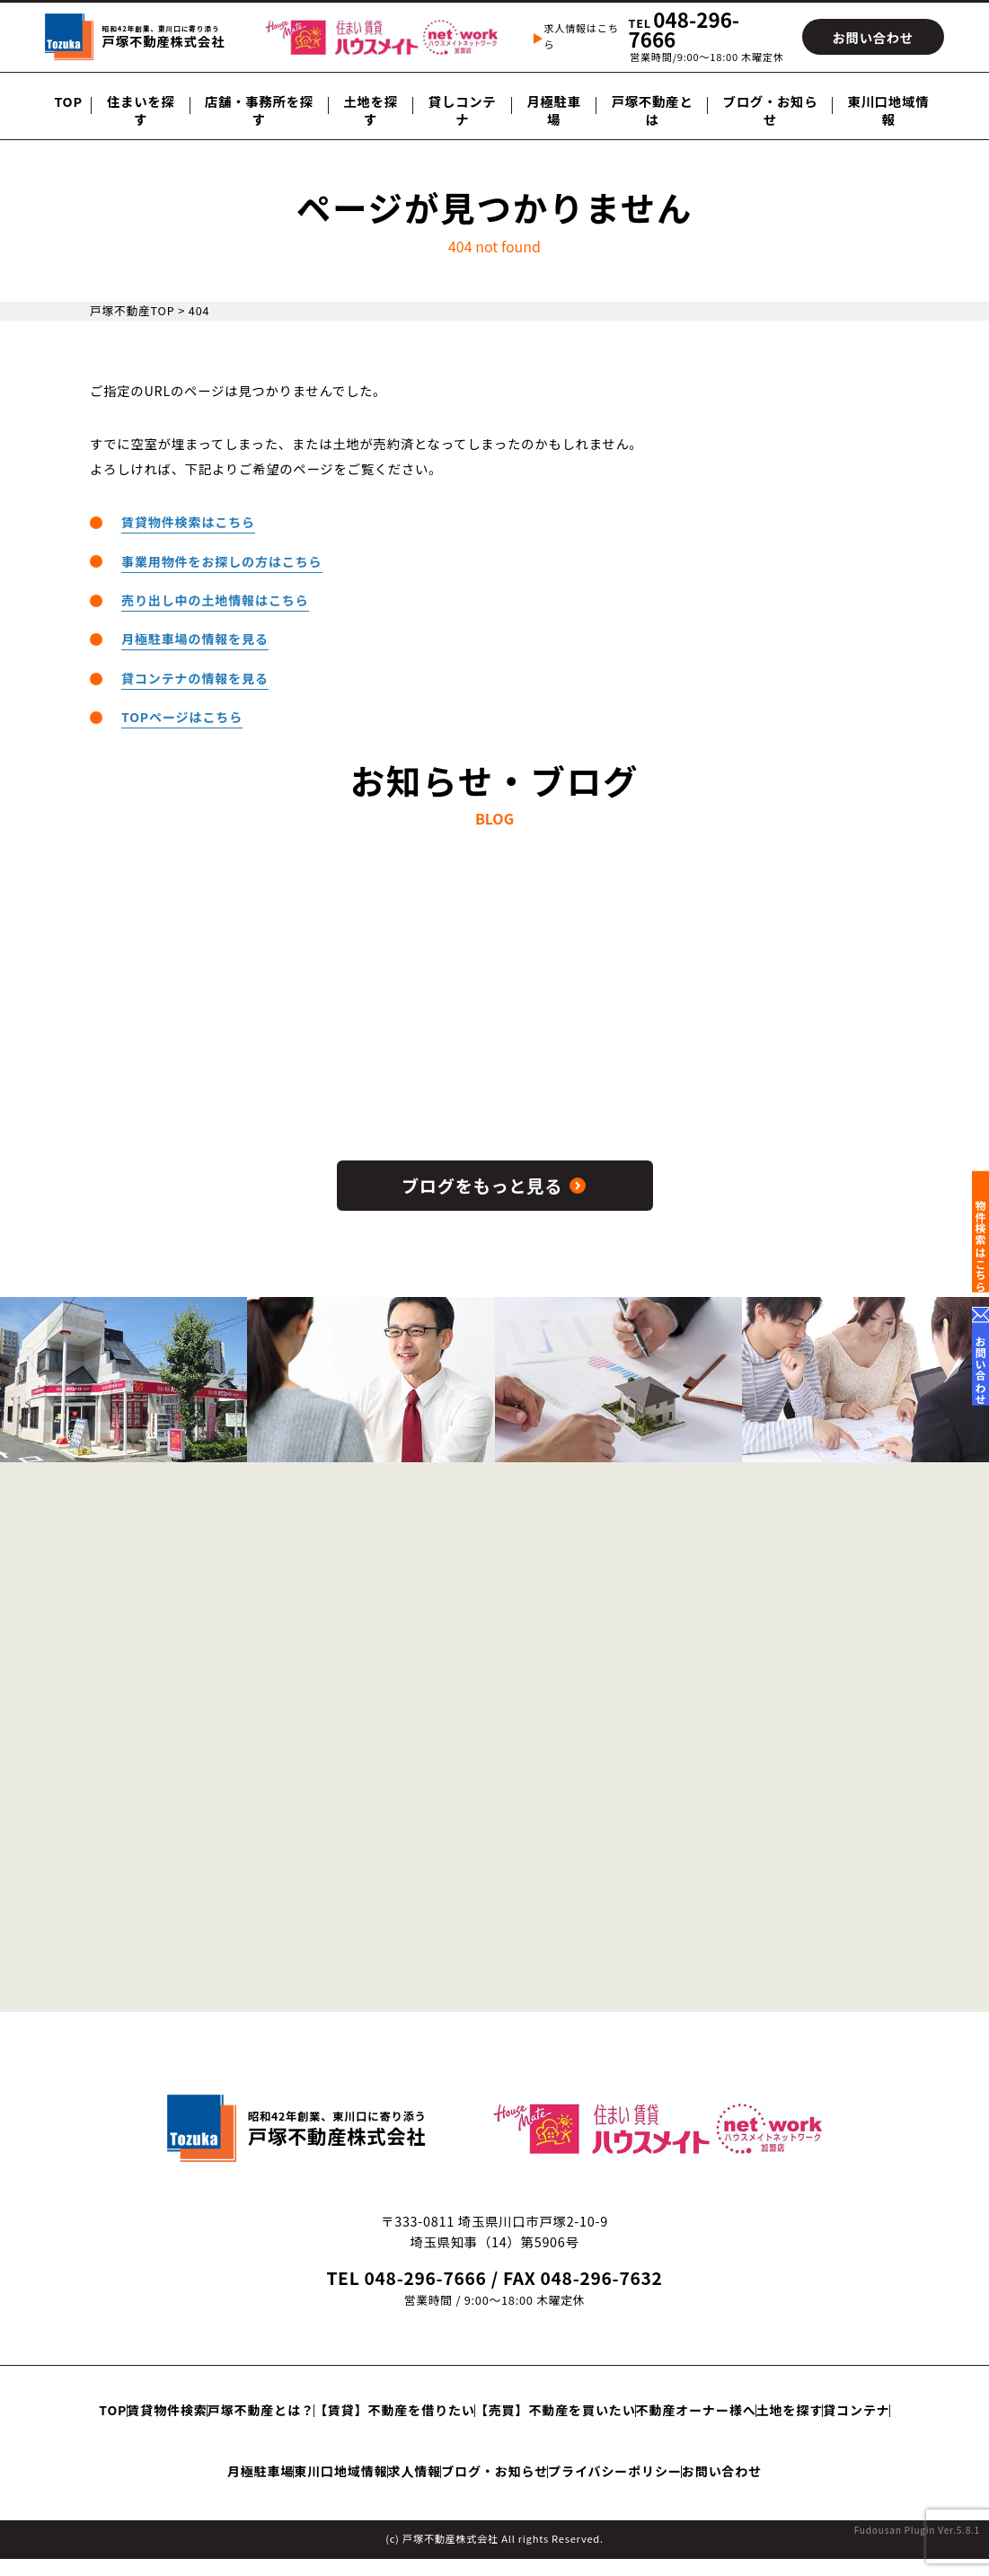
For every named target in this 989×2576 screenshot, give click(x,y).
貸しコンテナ (462, 110)
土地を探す (370, 110)
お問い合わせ (577, 2499)
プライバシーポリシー (440, 2499)
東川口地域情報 (889, 110)
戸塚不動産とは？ (386, 2420)
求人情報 (708, 2459)
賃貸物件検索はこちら (189, 521)
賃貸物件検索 (263, 2420)
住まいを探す (141, 110)
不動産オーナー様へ (178, 2459)
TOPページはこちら (182, 714)
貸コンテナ (398, 2459)
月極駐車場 (553, 110)
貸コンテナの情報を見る (195, 675)
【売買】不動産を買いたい (742, 2420)
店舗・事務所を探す (259, 110)
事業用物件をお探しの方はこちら (223, 560)
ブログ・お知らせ (770, 110)
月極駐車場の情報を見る (195, 637)
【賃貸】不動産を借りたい (551, 2420)
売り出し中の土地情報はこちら (216, 598)
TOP (68, 101)
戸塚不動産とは (652, 110)
